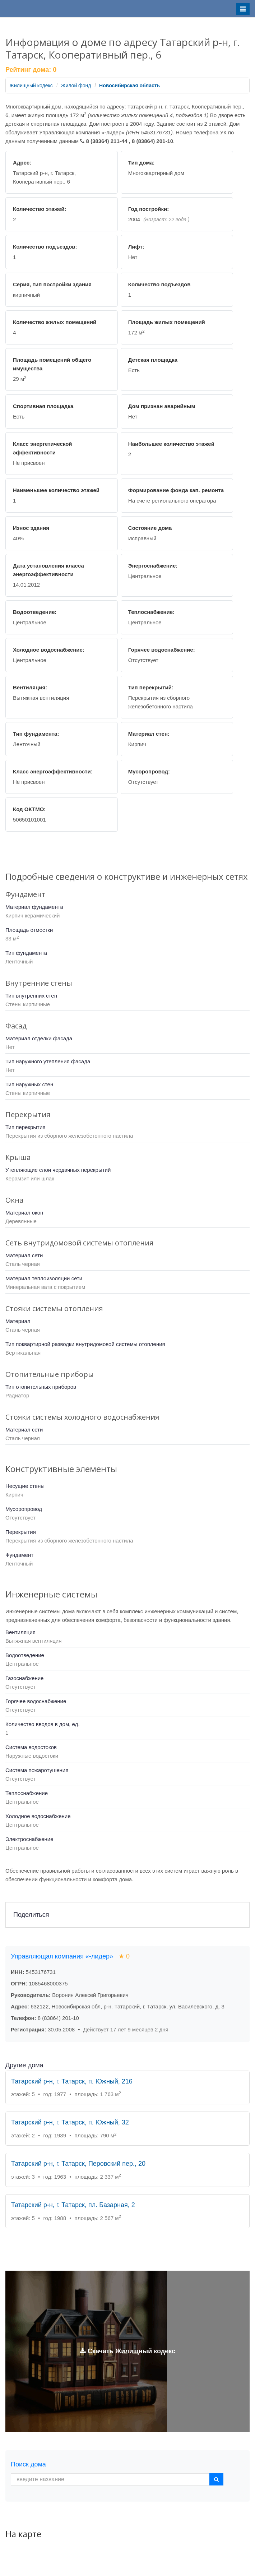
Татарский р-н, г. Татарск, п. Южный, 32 (70, 2122)
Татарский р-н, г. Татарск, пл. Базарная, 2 (73, 2205)
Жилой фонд (76, 85)
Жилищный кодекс (31, 85)
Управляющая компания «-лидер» (70, 1956)
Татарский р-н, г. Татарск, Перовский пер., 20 (78, 2163)
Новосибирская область (129, 85)
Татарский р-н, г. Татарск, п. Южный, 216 (72, 2081)
